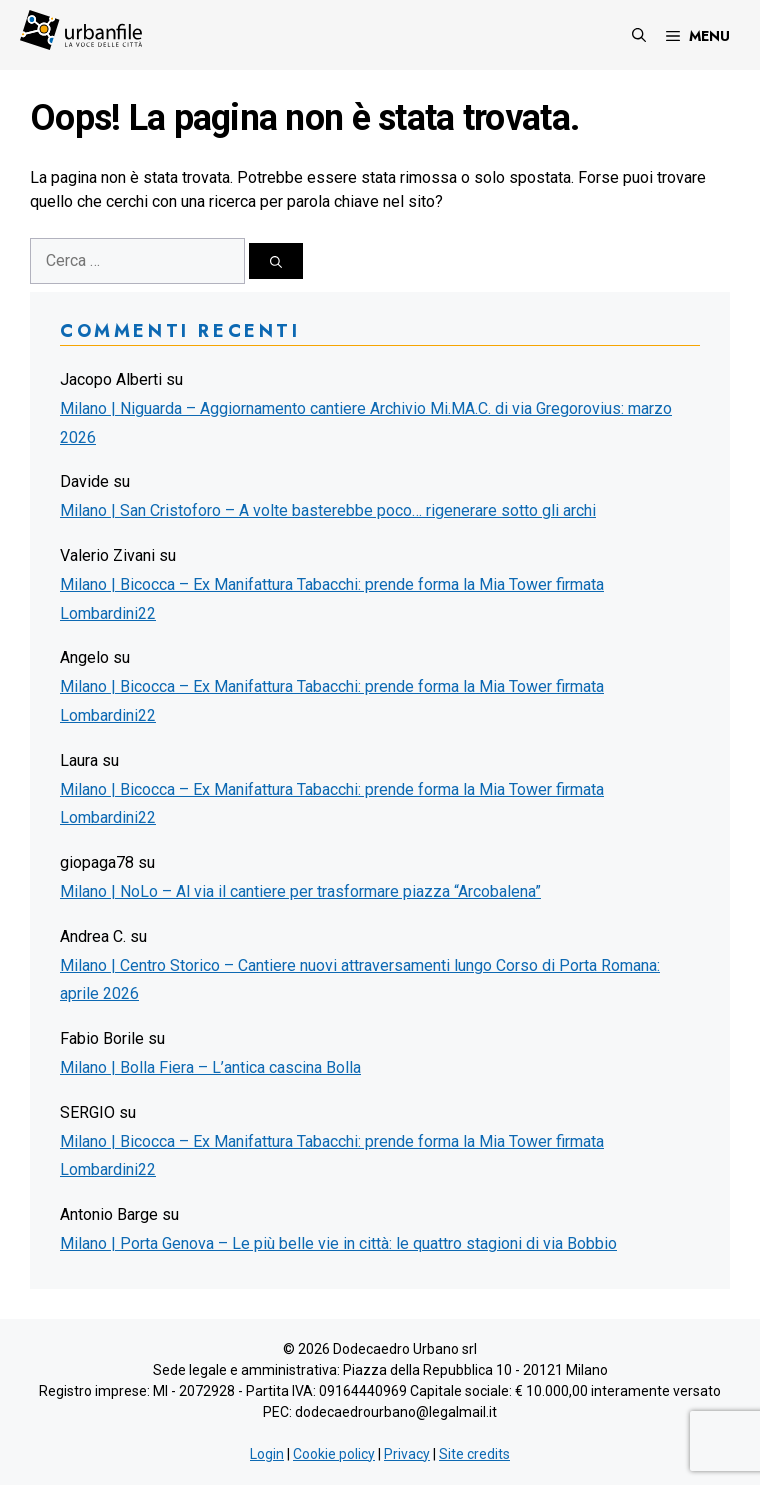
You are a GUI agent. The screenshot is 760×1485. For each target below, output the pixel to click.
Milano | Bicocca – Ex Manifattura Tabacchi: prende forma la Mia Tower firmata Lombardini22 (332, 599)
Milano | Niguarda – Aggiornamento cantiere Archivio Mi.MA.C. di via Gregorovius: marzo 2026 (366, 423)
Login (267, 1454)
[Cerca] (276, 261)
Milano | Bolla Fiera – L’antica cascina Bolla (210, 1067)
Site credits (474, 1454)
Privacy (407, 1454)
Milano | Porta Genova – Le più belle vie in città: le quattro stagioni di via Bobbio (338, 1243)
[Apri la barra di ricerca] (639, 35)
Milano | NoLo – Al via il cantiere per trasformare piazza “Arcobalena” (300, 891)
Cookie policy (334, 1454)
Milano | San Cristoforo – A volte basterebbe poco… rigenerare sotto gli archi (328, 510)
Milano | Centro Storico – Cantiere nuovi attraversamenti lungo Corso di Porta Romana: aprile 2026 (360, 980)
